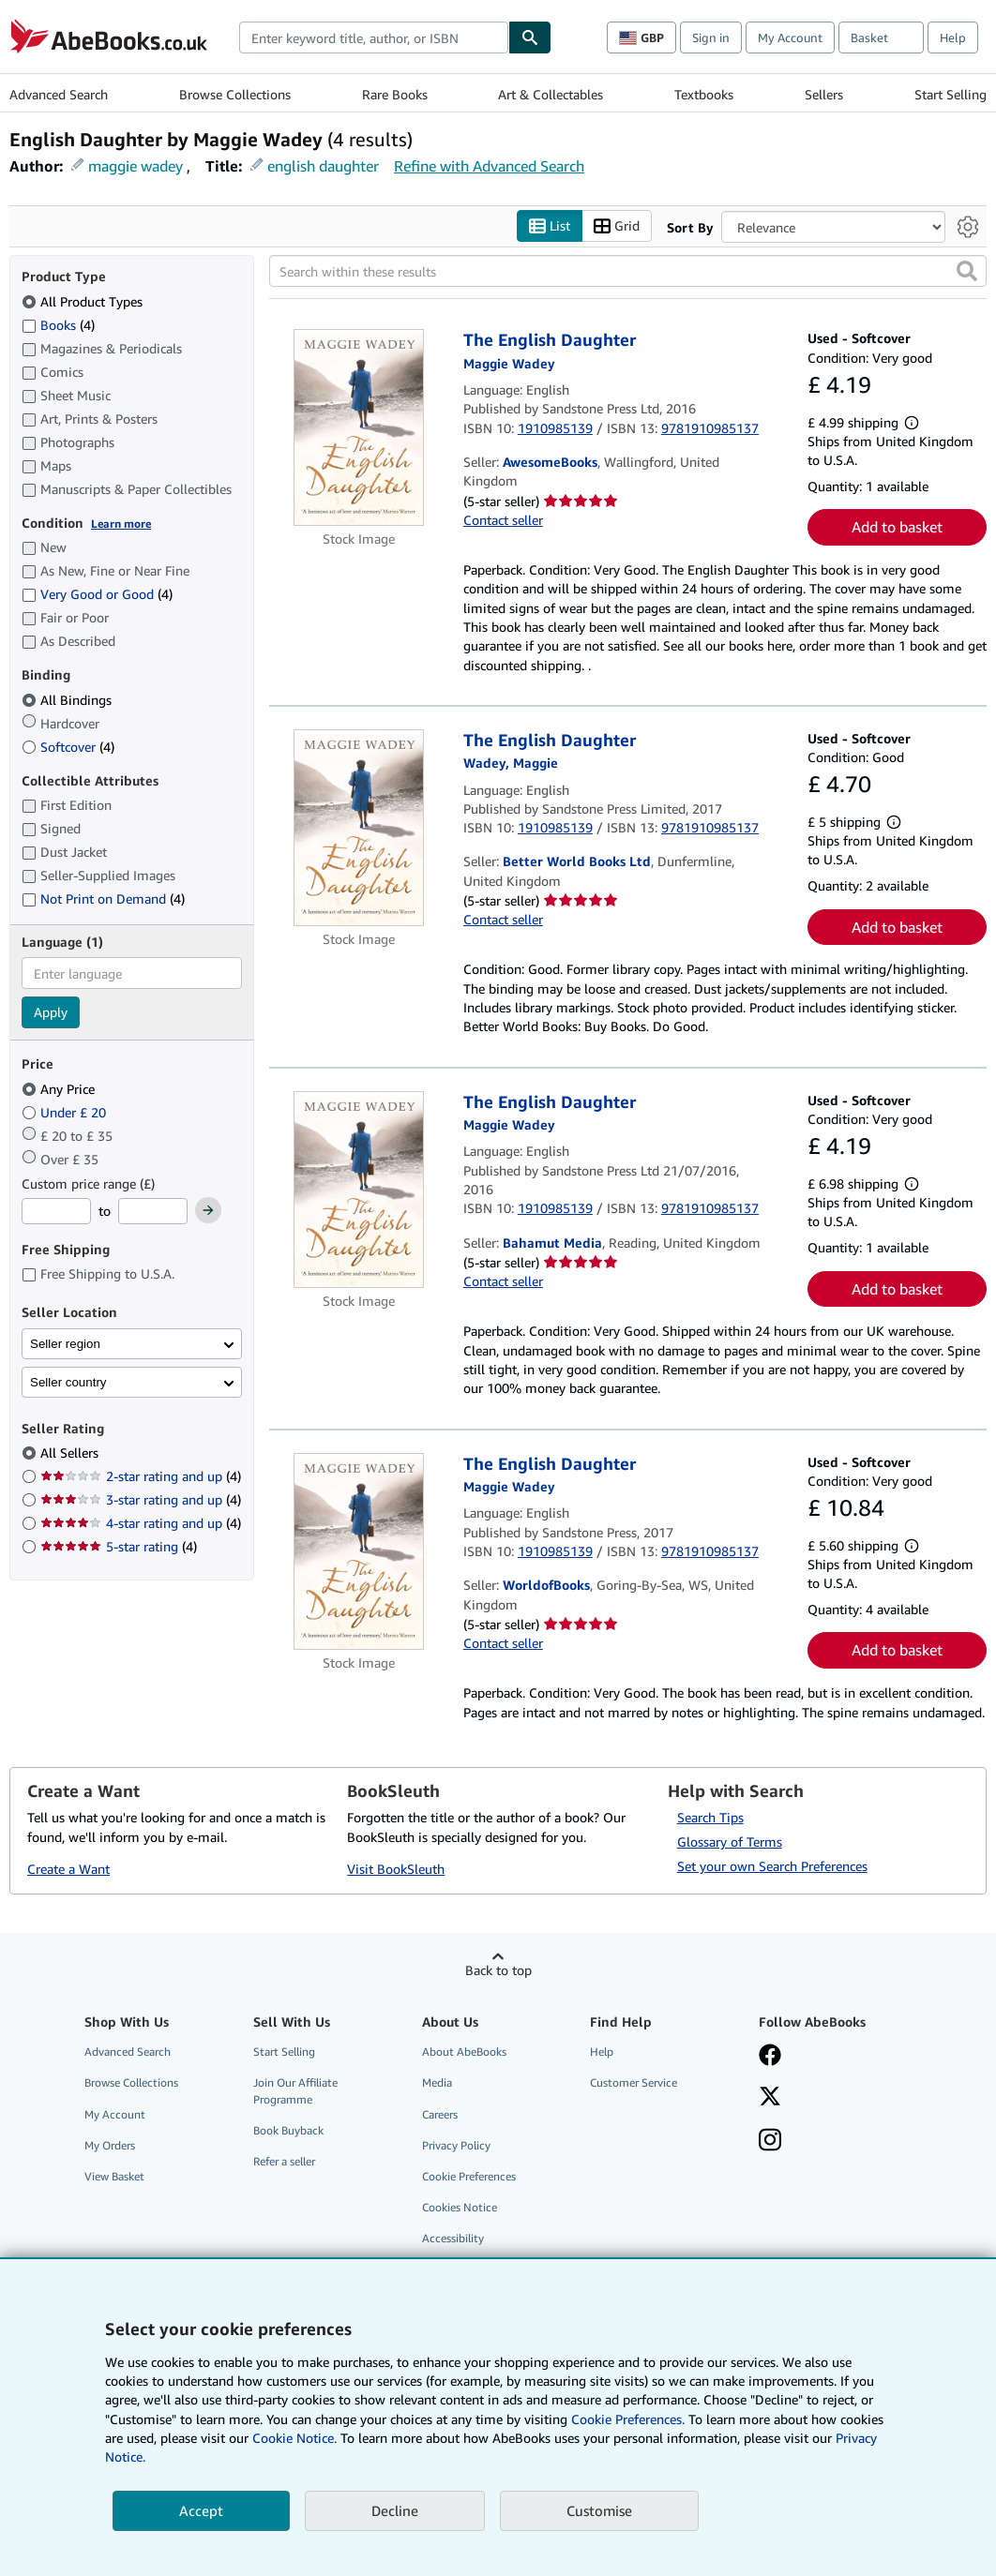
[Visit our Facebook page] (770, 2057)
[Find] (530, 37)
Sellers (824, 94)
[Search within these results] (628, 272)
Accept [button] (201, 2510)
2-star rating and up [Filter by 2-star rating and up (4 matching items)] (140, 1477)
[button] (967, 272)
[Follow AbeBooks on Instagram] (770, 2142)
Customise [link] (599, 2510)
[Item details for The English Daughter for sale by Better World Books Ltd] (358, 827)
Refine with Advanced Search (489, 166)
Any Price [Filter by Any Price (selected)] (60, 1089)
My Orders (109, 2145)
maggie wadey (135, 166)
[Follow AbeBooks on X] (770, 2099)
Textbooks (703, 94)
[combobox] (373, 37)
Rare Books (395, 94)
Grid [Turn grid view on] (617, 226)
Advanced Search (58, 94)
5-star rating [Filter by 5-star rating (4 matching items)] (118, 1547)
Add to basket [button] (897, 527)
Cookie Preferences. (628, 2419)
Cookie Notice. (294, 2438)
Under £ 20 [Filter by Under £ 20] (66, 1112)
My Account (790, 37)
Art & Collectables (550, 94)
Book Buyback (288, 2130)
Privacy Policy (456, 2145)
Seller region (65, 1344)
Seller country (68, 1382)
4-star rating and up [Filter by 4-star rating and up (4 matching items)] (140, 1524)
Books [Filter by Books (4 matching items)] (58, 324)
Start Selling (950, 94)
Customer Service (633, 2083)
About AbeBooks (464, 2052)
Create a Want (68, 1869)
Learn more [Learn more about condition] (121, 524)
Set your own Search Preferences (772, 1867)
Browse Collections (235, 94)
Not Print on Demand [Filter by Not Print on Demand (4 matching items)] (103, 899)
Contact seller (503, 520)
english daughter (323, 166)
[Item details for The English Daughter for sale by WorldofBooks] (358, 1551)
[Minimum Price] (56, 1212)
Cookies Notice (459, 2207)
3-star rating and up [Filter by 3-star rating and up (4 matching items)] (140, 1500)
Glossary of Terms (729, 1842)
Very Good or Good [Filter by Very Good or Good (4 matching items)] (97, 595)
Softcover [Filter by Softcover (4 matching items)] (68, 747)
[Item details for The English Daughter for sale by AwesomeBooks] (358, 428)
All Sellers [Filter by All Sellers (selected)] (71, 1453)
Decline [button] (394, 2510)
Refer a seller (284, 2161)
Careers (440, 2114)
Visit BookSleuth (396, 1869)
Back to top (498, 1971)
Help (953, 37)
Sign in (711, 37)
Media (437, 2083)
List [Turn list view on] (549, 226)
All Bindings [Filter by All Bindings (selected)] (68, 700)
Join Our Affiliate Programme (295, 2091)
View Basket (114, 2176)
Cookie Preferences (469, 2176)
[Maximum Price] (153, 1212)
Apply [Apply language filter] (51, 1013)
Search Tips (710, 1818)
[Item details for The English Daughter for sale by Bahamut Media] (358, 1189)
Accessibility (453, 2239)
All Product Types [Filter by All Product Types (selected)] (84, 301)
